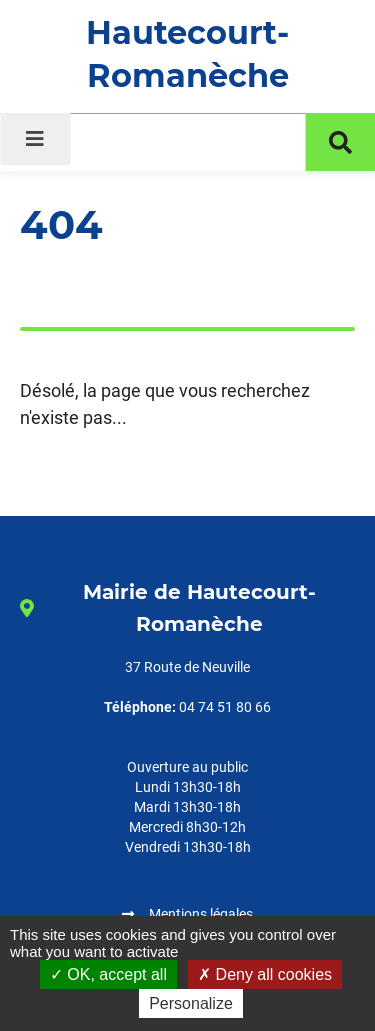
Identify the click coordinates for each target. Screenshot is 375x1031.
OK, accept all (108, 974)
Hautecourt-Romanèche (187, 54)
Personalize (191, 1003)
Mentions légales (201, 914)
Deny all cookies (265, 974)
